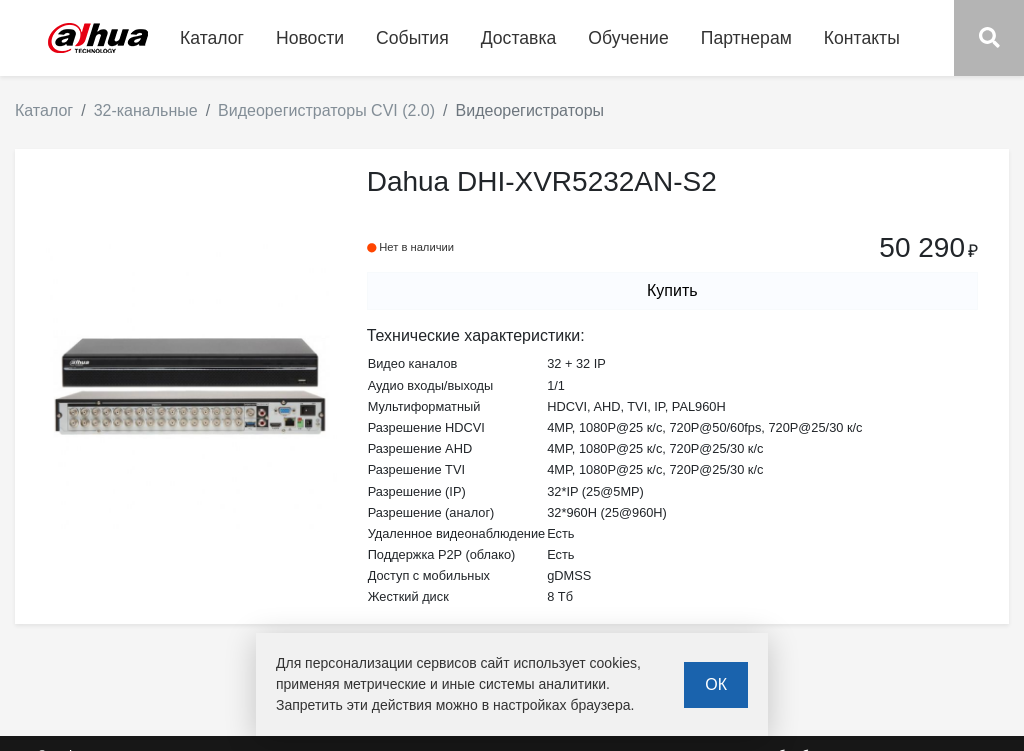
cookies (613, 663)
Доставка (519, 38)
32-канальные (146, 110)
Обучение (628, 38)
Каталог (44, 110)
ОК (716, 684)
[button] (989, 38)
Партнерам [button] (746, 38)
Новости (310, 38)
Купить (672, 290)
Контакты (862, 38)
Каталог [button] (212, 38)
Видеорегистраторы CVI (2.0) (326, 110)
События (412, 38)
